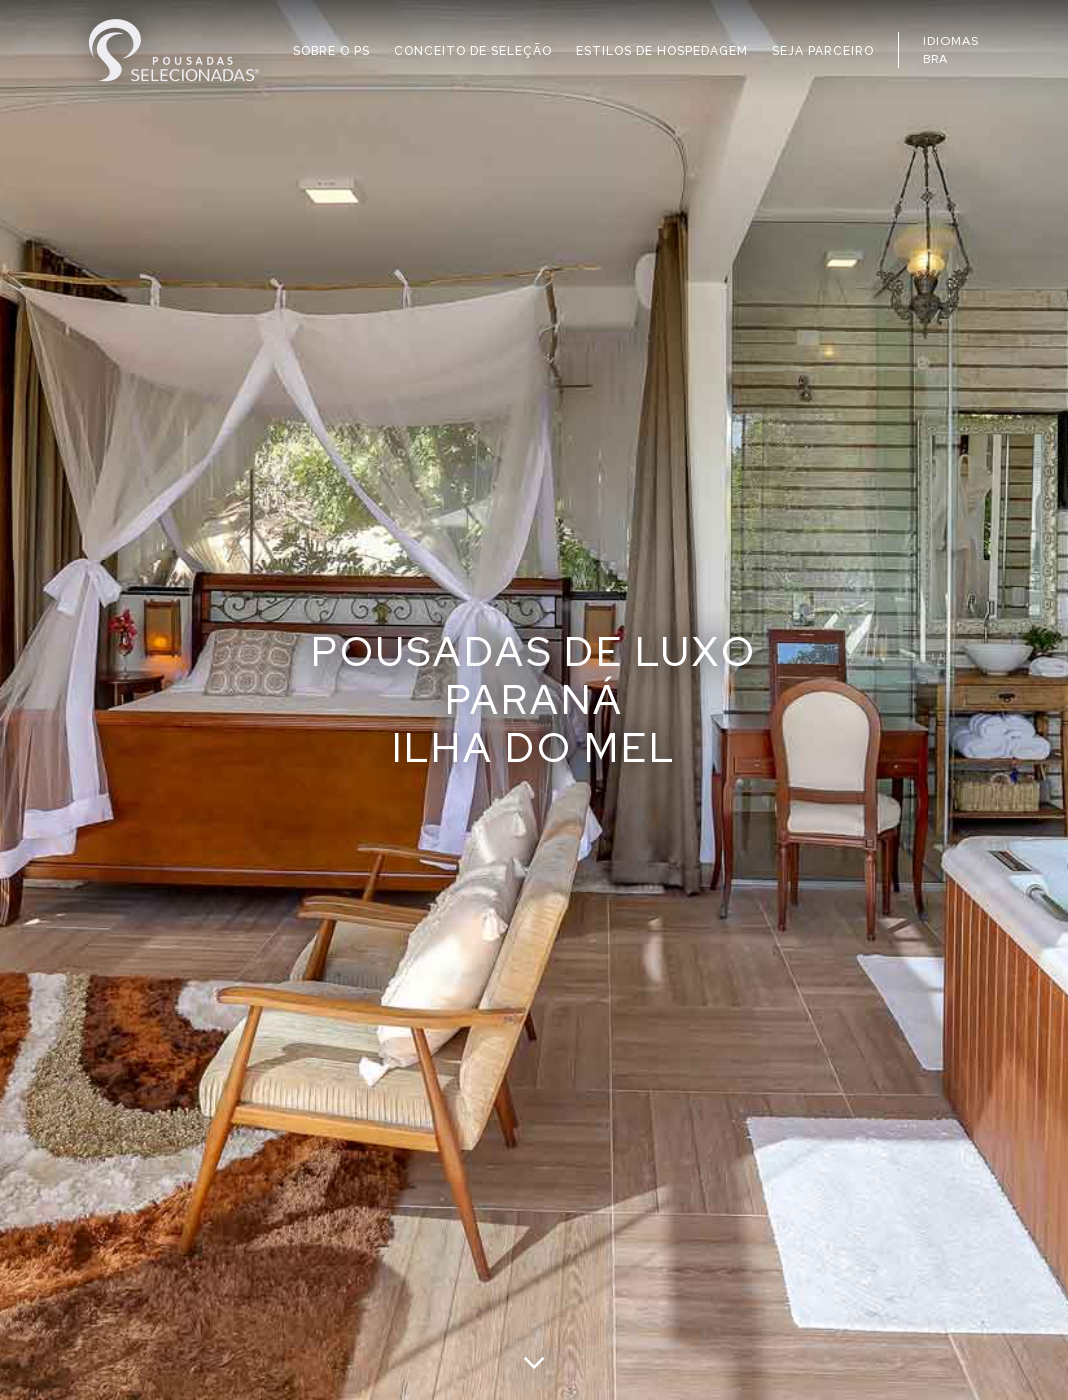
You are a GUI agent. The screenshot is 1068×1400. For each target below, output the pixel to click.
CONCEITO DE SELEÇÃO (473, 51)
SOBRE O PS (331, 51)
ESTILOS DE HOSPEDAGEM (662, 51)
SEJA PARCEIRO (823, 51)
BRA (935, 59)
